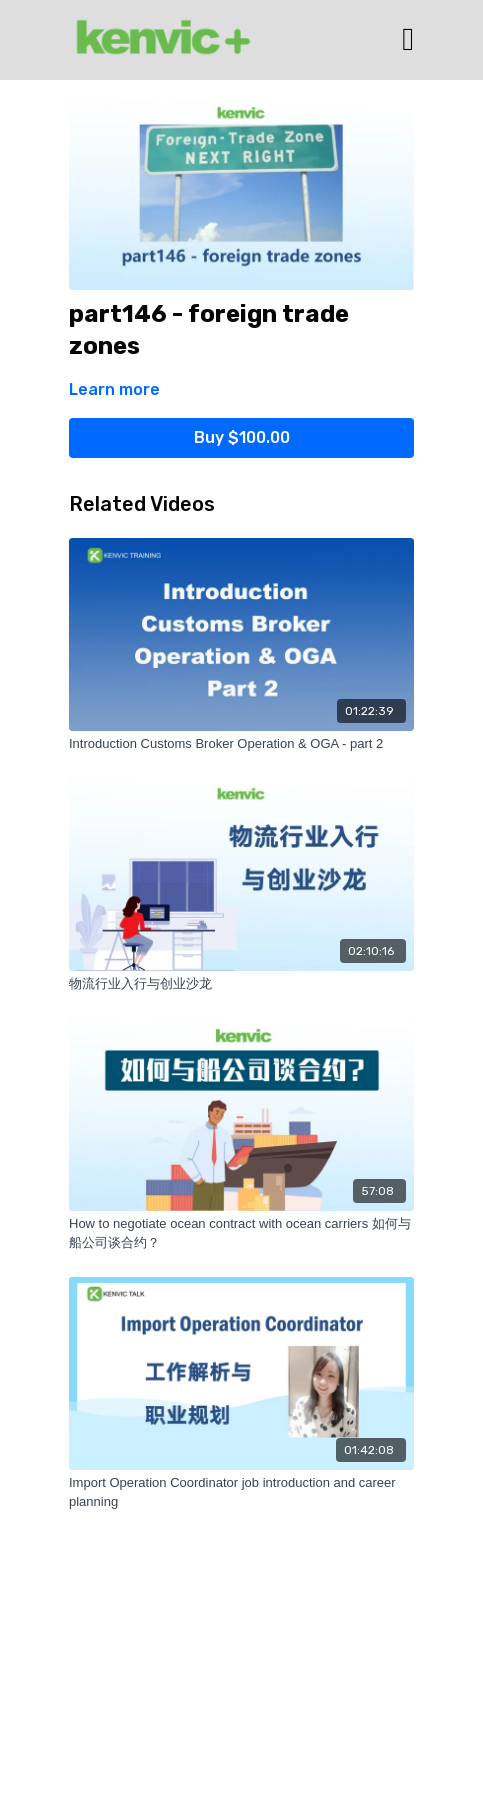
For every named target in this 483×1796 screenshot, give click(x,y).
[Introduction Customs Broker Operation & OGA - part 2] (241, 744)
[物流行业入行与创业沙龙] (241, 984)
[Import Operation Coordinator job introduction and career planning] (241, 1492)
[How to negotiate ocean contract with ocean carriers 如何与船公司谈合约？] (241, 1233)
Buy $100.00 (242, 437)
